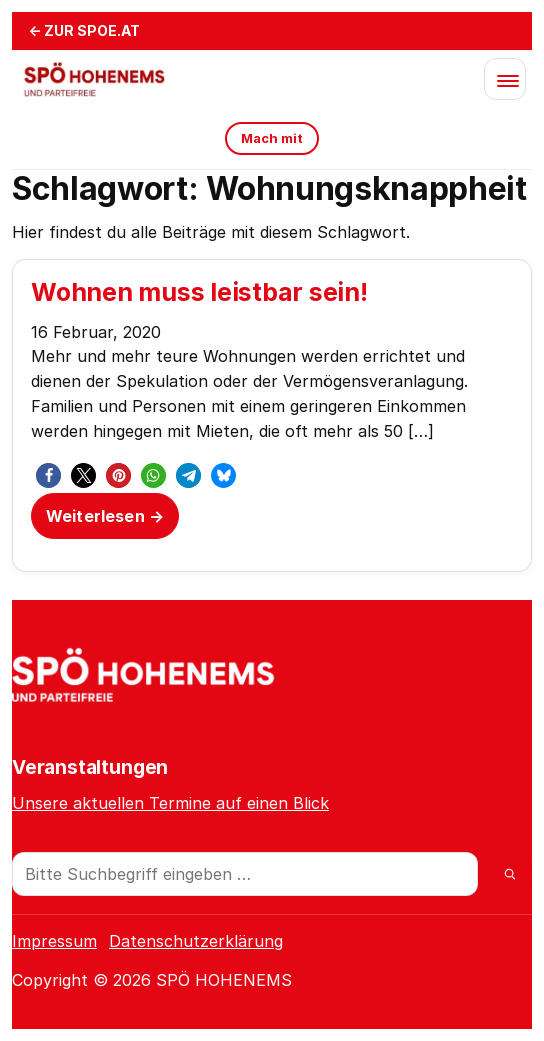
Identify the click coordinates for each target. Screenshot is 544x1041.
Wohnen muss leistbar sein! (199, 292)
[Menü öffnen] (505, 79)
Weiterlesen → (105, 516)
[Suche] (510, 874)
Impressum (54, 941)
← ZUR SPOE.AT (84, 30)
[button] (48, 475)
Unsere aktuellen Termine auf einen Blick (170, 803)
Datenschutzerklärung (196, 941)
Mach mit (272, 138)
